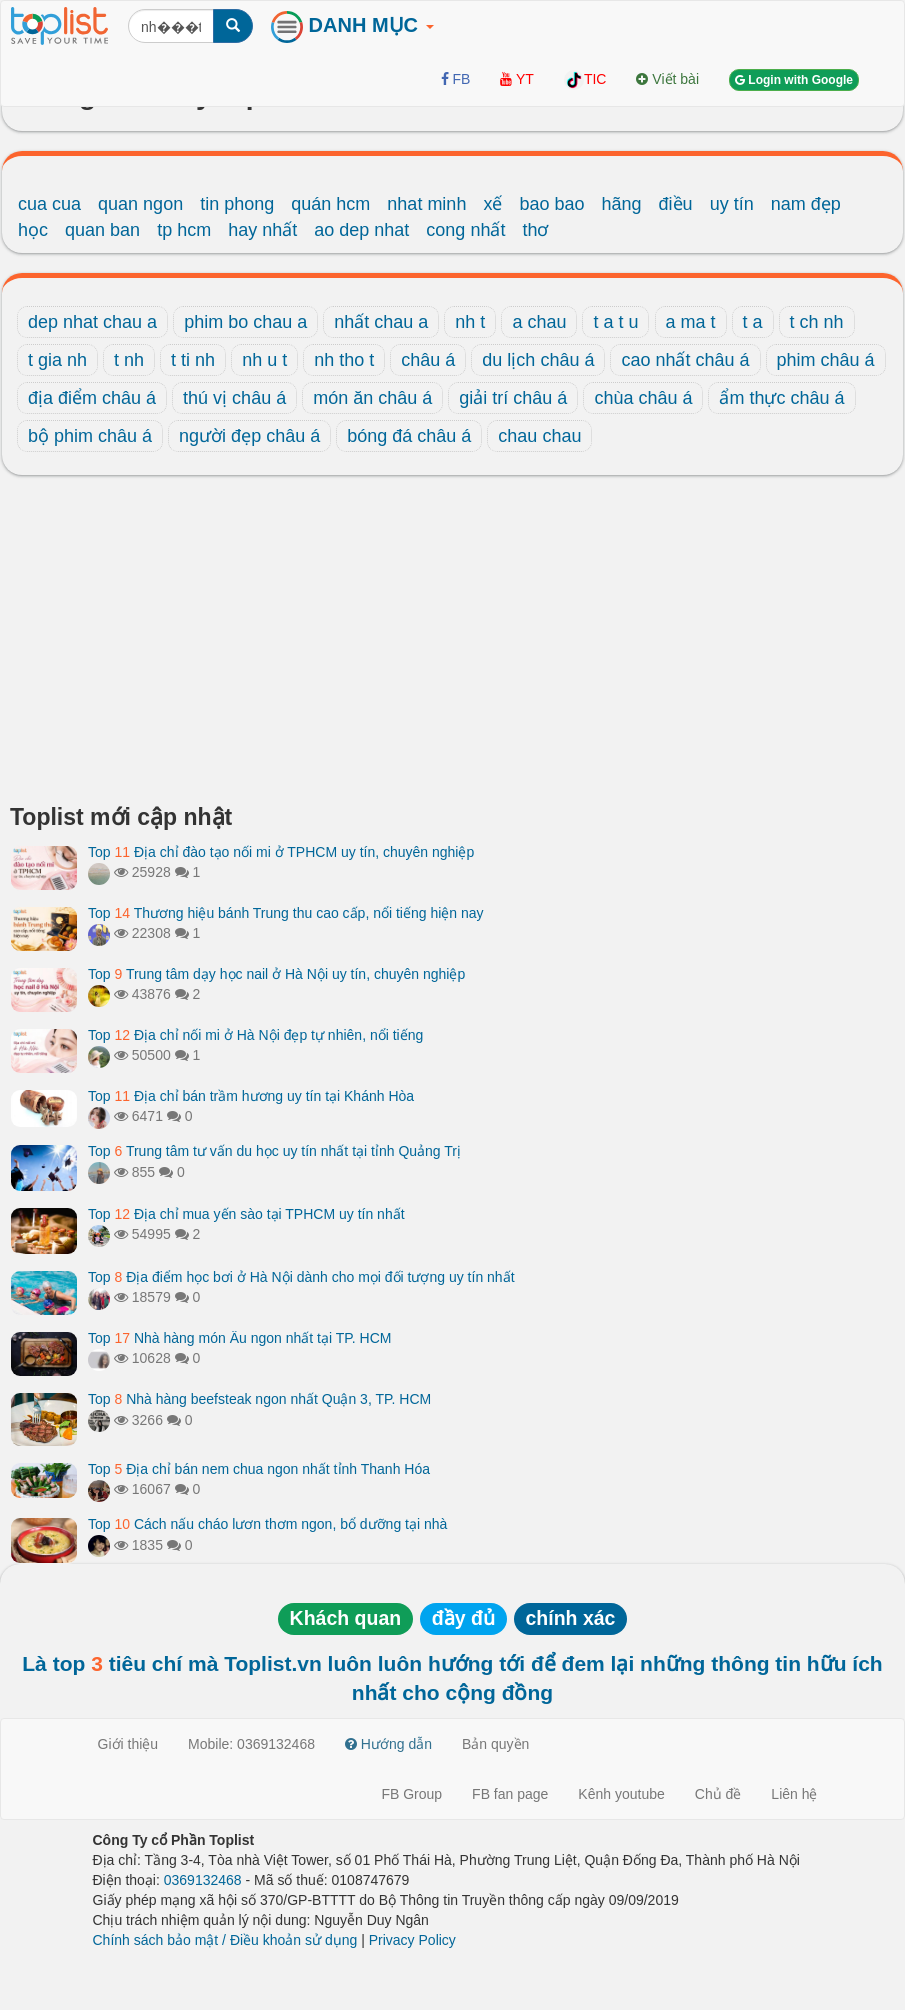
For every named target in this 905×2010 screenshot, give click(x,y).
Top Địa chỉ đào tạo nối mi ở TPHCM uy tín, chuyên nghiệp (281, 852)
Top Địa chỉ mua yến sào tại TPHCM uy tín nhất (246, 1214)
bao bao (551, 204)
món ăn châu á (372, 398)
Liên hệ (794, 1794)
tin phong (237, 204)
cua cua (49, 204)
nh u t (264, 360)
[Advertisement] (452, 645)
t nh (129, 360)
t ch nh (817, 322)
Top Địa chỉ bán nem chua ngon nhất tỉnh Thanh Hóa (259, 1469)
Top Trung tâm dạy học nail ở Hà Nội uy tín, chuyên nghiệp (276, 974)
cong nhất (465, 230)
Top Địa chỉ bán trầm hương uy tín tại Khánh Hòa (251, 1096)
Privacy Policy (412, 1940)
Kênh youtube (621, 1794)
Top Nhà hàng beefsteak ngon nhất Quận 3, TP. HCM (259, 1399)
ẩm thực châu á (781, 398)
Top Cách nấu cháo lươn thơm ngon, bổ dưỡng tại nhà (267, 1524)
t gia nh (57, 360)
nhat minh (426, 204)
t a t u (615, 322)
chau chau (539, 436)
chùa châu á (643, 398)
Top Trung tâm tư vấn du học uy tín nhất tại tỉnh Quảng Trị (274, 1151)
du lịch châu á (538, 360)
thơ (535, 230)
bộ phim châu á (90, 436)
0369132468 (203, 1880)
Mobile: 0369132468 (251, 1744)
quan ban (102, 230)
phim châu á (826, 360)
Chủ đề (718, 1794)
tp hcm (184, 230)
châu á (428, 360)
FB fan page (510, 1794)
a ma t (691, 322)
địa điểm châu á (92, 398)
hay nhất (262, 230)
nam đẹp (806, 204)
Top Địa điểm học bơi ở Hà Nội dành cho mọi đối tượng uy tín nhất (301, 1277)
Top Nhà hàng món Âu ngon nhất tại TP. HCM (239, 1338)
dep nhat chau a (92, 322)
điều (676, 204)
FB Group (411, 1794)
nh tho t (344, 360)
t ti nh (193, 360)
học (33, 230)
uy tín (732, 204)
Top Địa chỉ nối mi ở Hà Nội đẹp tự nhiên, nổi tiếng (255, 1035)
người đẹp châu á (249, 436)
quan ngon (140, 204)
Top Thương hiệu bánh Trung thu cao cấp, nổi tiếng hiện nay (286, 913)
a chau (539, 322)
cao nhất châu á (685, 360)
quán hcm (330, 204)
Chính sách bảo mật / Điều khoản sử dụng (225, 1940)
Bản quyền (495, 1744)
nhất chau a (381, 322)
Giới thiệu (128, 1744)
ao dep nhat (361, 230)
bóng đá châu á (409, 436)
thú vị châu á (234, 398)
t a (753, 322)
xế (492, 204)
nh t (470, 322)
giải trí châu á (513, 398)
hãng (622, 204)
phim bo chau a (245, 322)
